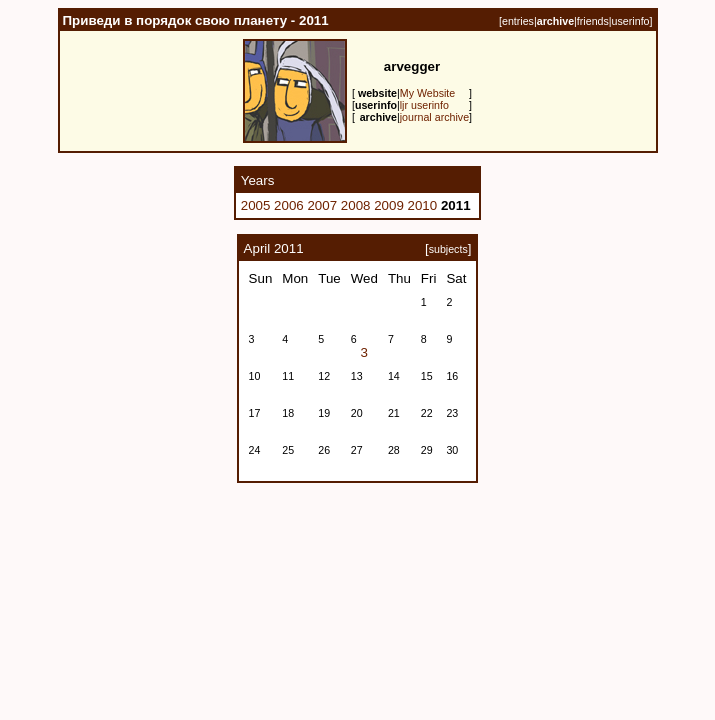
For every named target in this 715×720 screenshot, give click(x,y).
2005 (256, 205)
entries (518, 21)
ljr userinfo (424, 105)
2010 (423, 205)
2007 (322, 205)
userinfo (631, 21)
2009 (389, 205)
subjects (448, 249)
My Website (427, 93)
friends (593, 21)
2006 (289, 205)
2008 (356, 205)
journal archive (434, 117)
